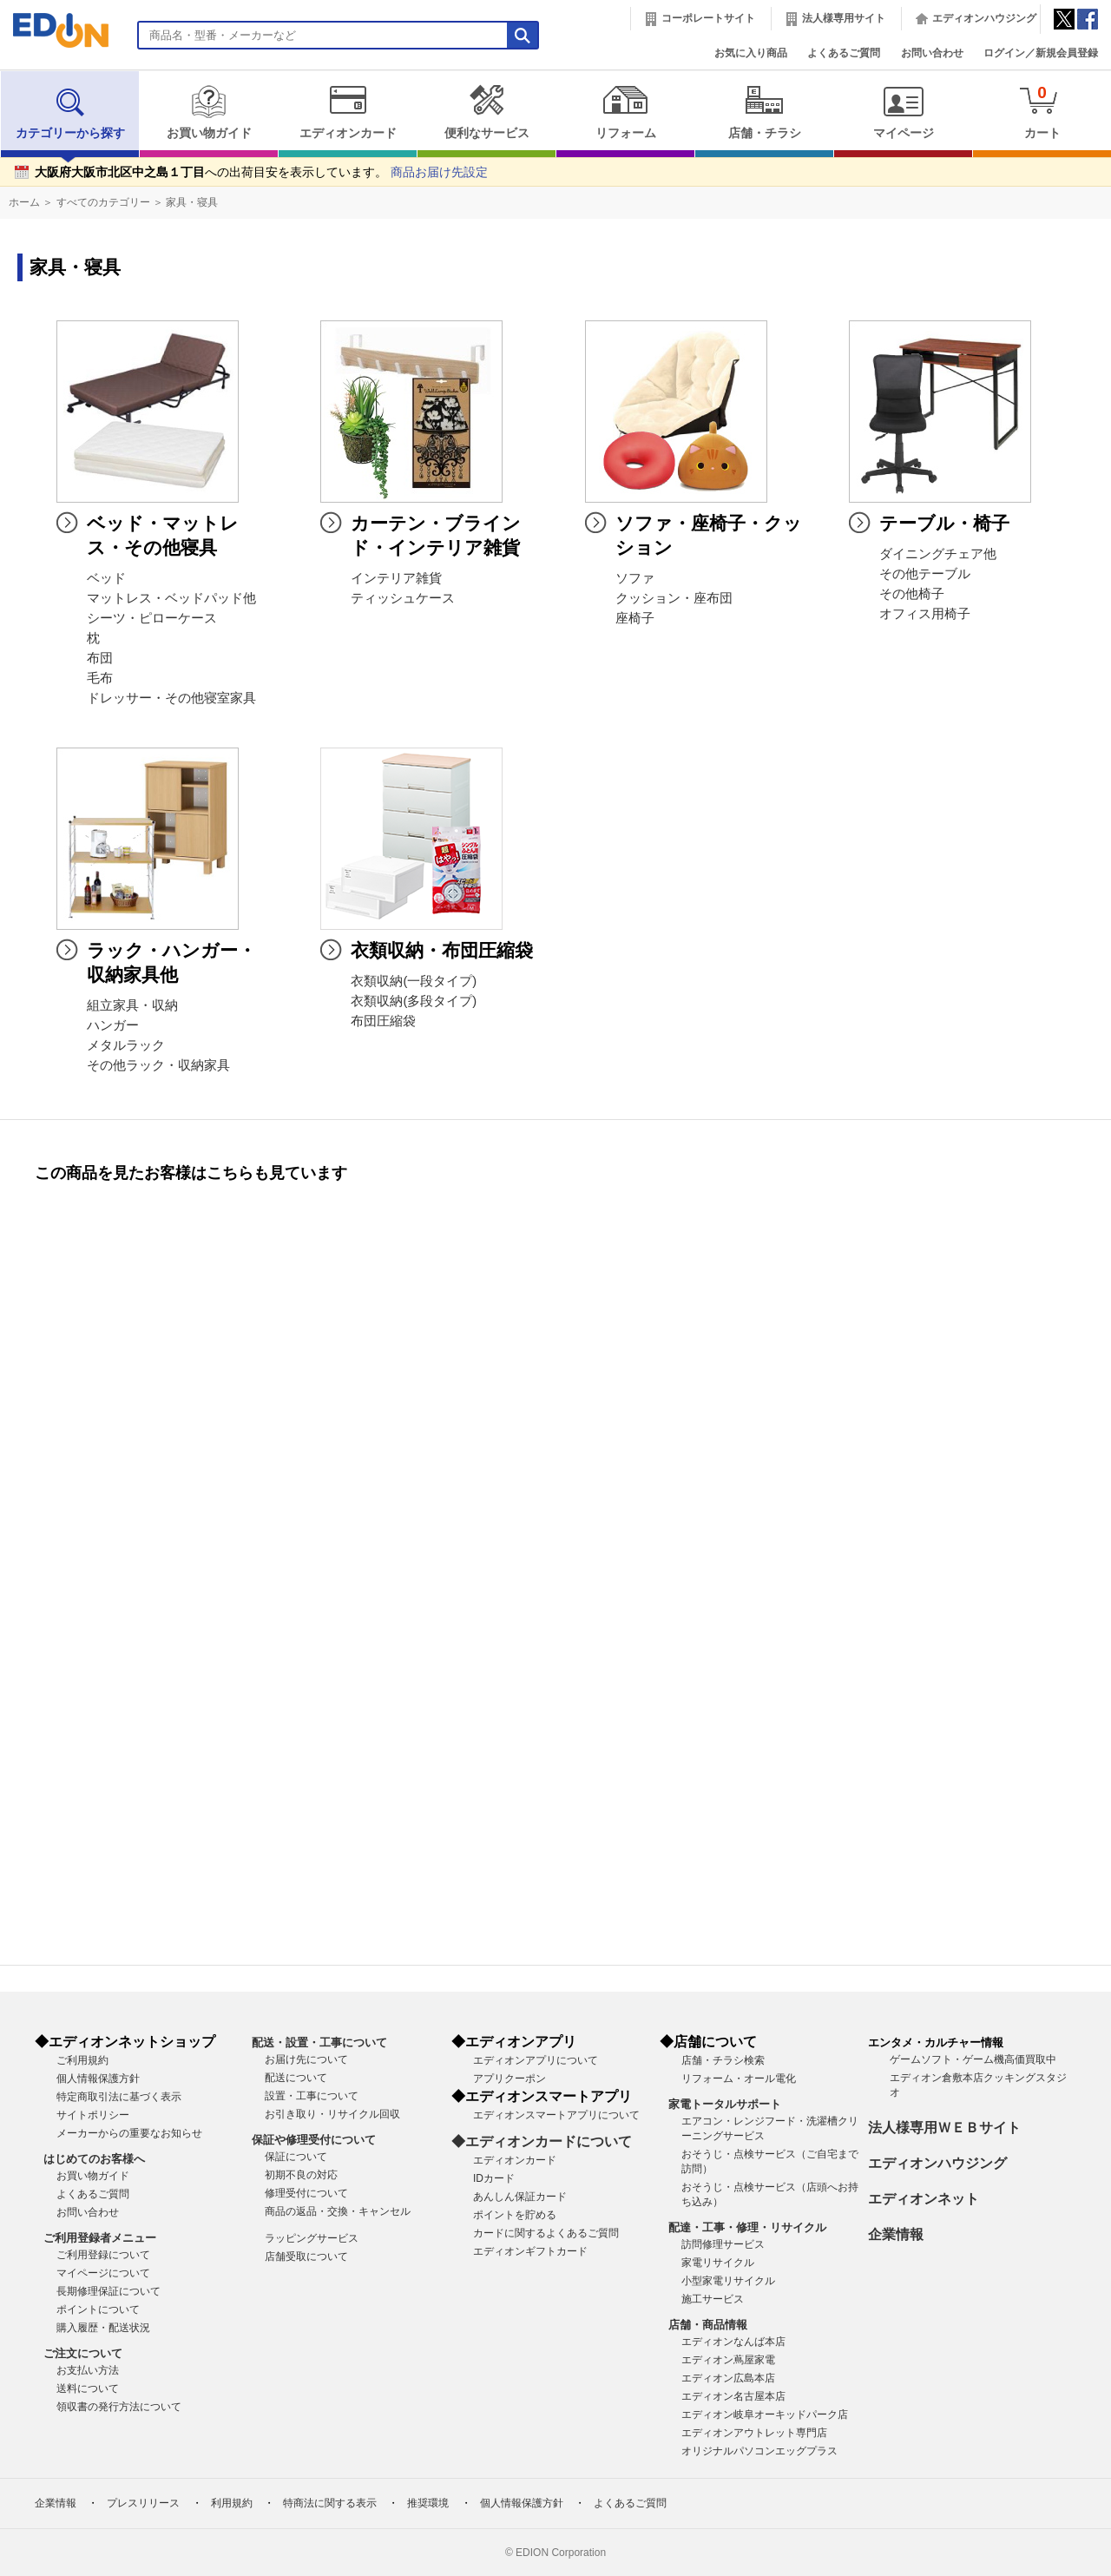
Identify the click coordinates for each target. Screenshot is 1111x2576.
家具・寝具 (192, 202)
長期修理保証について (108, 2291)
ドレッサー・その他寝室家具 (171, 698)
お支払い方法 (87, 2370)
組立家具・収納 (132, 1005)
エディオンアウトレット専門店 (754, 2433)
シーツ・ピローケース (152, 618)
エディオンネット (923, 2198)
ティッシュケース (403, 598)
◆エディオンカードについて (541, 2141)
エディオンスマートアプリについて (556, 2115)
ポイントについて (98, 2309)
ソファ (634, 578)
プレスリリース (143, 2503)
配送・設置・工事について (319, 2042)
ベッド (106, 578)
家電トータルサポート (724, 2104)
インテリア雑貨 (396, 578)
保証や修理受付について (314, 2139)
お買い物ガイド (209, 112)
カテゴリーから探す (70, 112)
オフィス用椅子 (924, 614)
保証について (296, 2157)
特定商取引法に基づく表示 (118, 2097)
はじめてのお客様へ (94, 2158)
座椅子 (634, 618)
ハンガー (113, 1025)
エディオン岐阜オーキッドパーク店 (764, 2414)
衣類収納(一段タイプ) (414, 981)
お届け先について (306, 2059)
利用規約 (232, 2503)
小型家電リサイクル (728, 2281)
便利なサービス (486, 112)
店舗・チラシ (764, 112)
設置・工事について (311, 2096)
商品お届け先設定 (439, 172)
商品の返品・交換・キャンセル (338, 2211)
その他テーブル (924, 574)
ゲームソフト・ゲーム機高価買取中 (973, 2059)
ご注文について (82, 2353)
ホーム (24, 202)
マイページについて (103, 2273)
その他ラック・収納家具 (158, 1065)
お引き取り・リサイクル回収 (332, 2114)
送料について (87, 2388)
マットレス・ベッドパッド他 (171, 598)
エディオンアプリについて (535, 2060)
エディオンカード (348, 112)
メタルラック (126, 1045)
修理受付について (306, 2193)
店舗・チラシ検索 (723, 2060)
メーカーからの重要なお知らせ (129, 2133)
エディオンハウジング (984, 18)
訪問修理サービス (723, 2244)
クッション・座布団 (674, 598)
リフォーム (625, 112)
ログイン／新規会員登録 (1040, 53)
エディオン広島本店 (728, 2378)
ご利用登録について (103, 2255)
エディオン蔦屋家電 (728, 2360)
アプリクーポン (509, 2078)
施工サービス (712, 2299)
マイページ (903, 112)
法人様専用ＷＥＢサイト (944, 2127)
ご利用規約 (82, 2060)
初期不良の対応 (301, 2175)
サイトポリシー (92, 2115)
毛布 (100, 678)
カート (1042, 111)
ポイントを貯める (514, 2215)
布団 (100, 658)
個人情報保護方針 (98, 2078)
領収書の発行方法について (118, 2407)
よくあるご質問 (843, 53)
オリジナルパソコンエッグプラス (759, 2451)
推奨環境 (428, 2503)
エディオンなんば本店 (733, 2342)
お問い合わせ (932, 53)
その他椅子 (911, 594)
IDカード (494, 2178)
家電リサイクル (717, 2262)
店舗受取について (306, 2256)
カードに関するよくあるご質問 (546, 2233)
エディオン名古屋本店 (733, 2396)
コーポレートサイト (708, 18)
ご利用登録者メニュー (99, 2237)
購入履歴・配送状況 (103, 2328)
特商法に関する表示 (330, 2503)
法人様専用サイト (843, 18)
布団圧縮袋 (383, 1021)
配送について (296, 2078)
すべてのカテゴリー (103, 202)
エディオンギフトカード (530, 2251)
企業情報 (896, 2234)
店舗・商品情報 (707, 2324)
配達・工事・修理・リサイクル (747, 2227)
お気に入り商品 (750, 53)
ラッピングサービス (311, 2238)
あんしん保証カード (520, 2197)
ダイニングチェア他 (937, 554)
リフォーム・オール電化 (738, 2078)
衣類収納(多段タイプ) (414, 1001)
